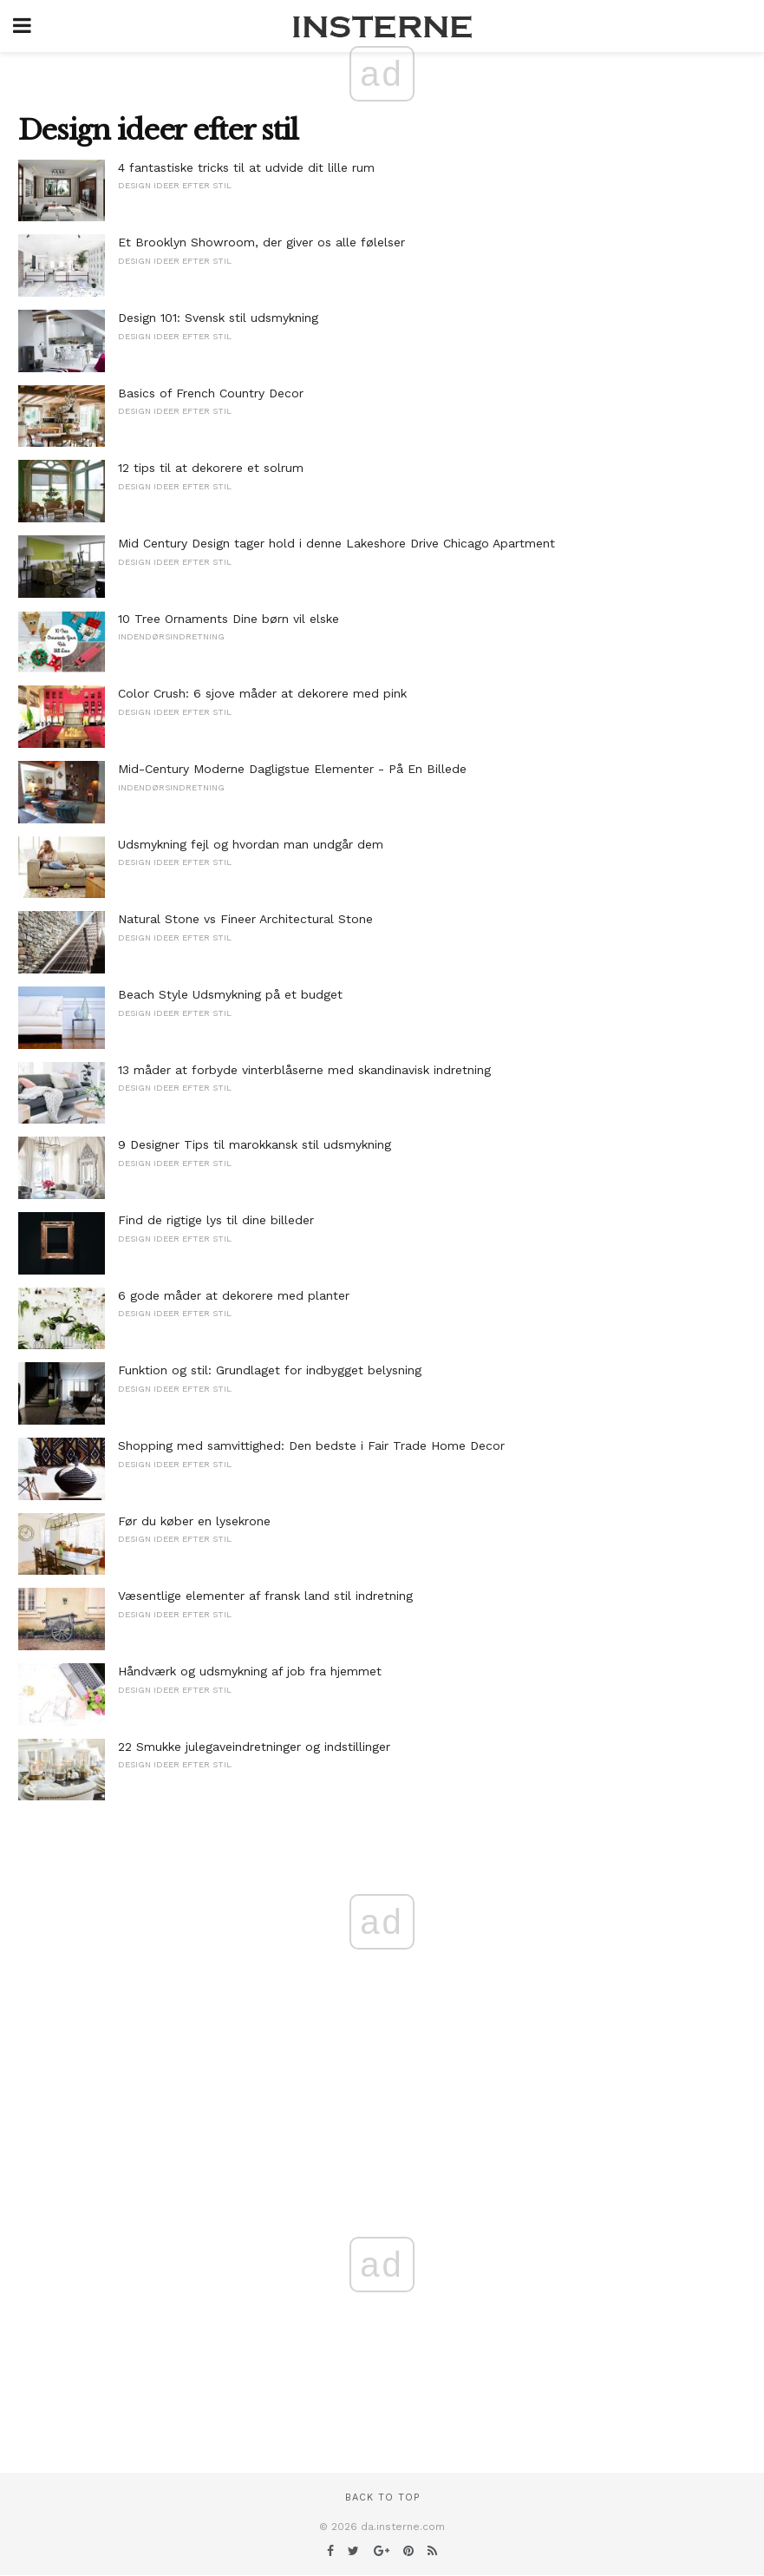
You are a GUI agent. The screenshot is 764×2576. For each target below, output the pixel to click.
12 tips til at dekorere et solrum (211, 468)
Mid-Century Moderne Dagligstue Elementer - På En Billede (292, 769)
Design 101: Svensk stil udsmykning (218, 317)
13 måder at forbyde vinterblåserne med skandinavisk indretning (304, 1070)
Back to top (382, 2497)
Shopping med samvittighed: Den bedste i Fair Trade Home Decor (311, 1445)
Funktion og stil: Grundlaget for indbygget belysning (269, 1370)
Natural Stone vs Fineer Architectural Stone (245, 919)
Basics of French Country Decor (211, 393)
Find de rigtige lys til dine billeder (216, 1220)
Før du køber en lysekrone (194, 1521)
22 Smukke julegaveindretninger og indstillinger (254, 1746)
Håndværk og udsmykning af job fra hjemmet (250, 1671)
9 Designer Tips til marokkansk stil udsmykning (254, 1144)
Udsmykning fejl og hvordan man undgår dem (250, 844)
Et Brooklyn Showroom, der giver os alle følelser (261, 242)
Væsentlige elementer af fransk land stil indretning (265, 1596)
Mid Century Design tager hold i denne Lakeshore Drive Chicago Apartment (336, 543)
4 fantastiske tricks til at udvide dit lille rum (246, 167)
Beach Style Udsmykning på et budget (230, 994)
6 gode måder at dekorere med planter (233, 1295)
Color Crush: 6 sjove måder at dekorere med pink (262, 693)
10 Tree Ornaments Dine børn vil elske (228, 619)
